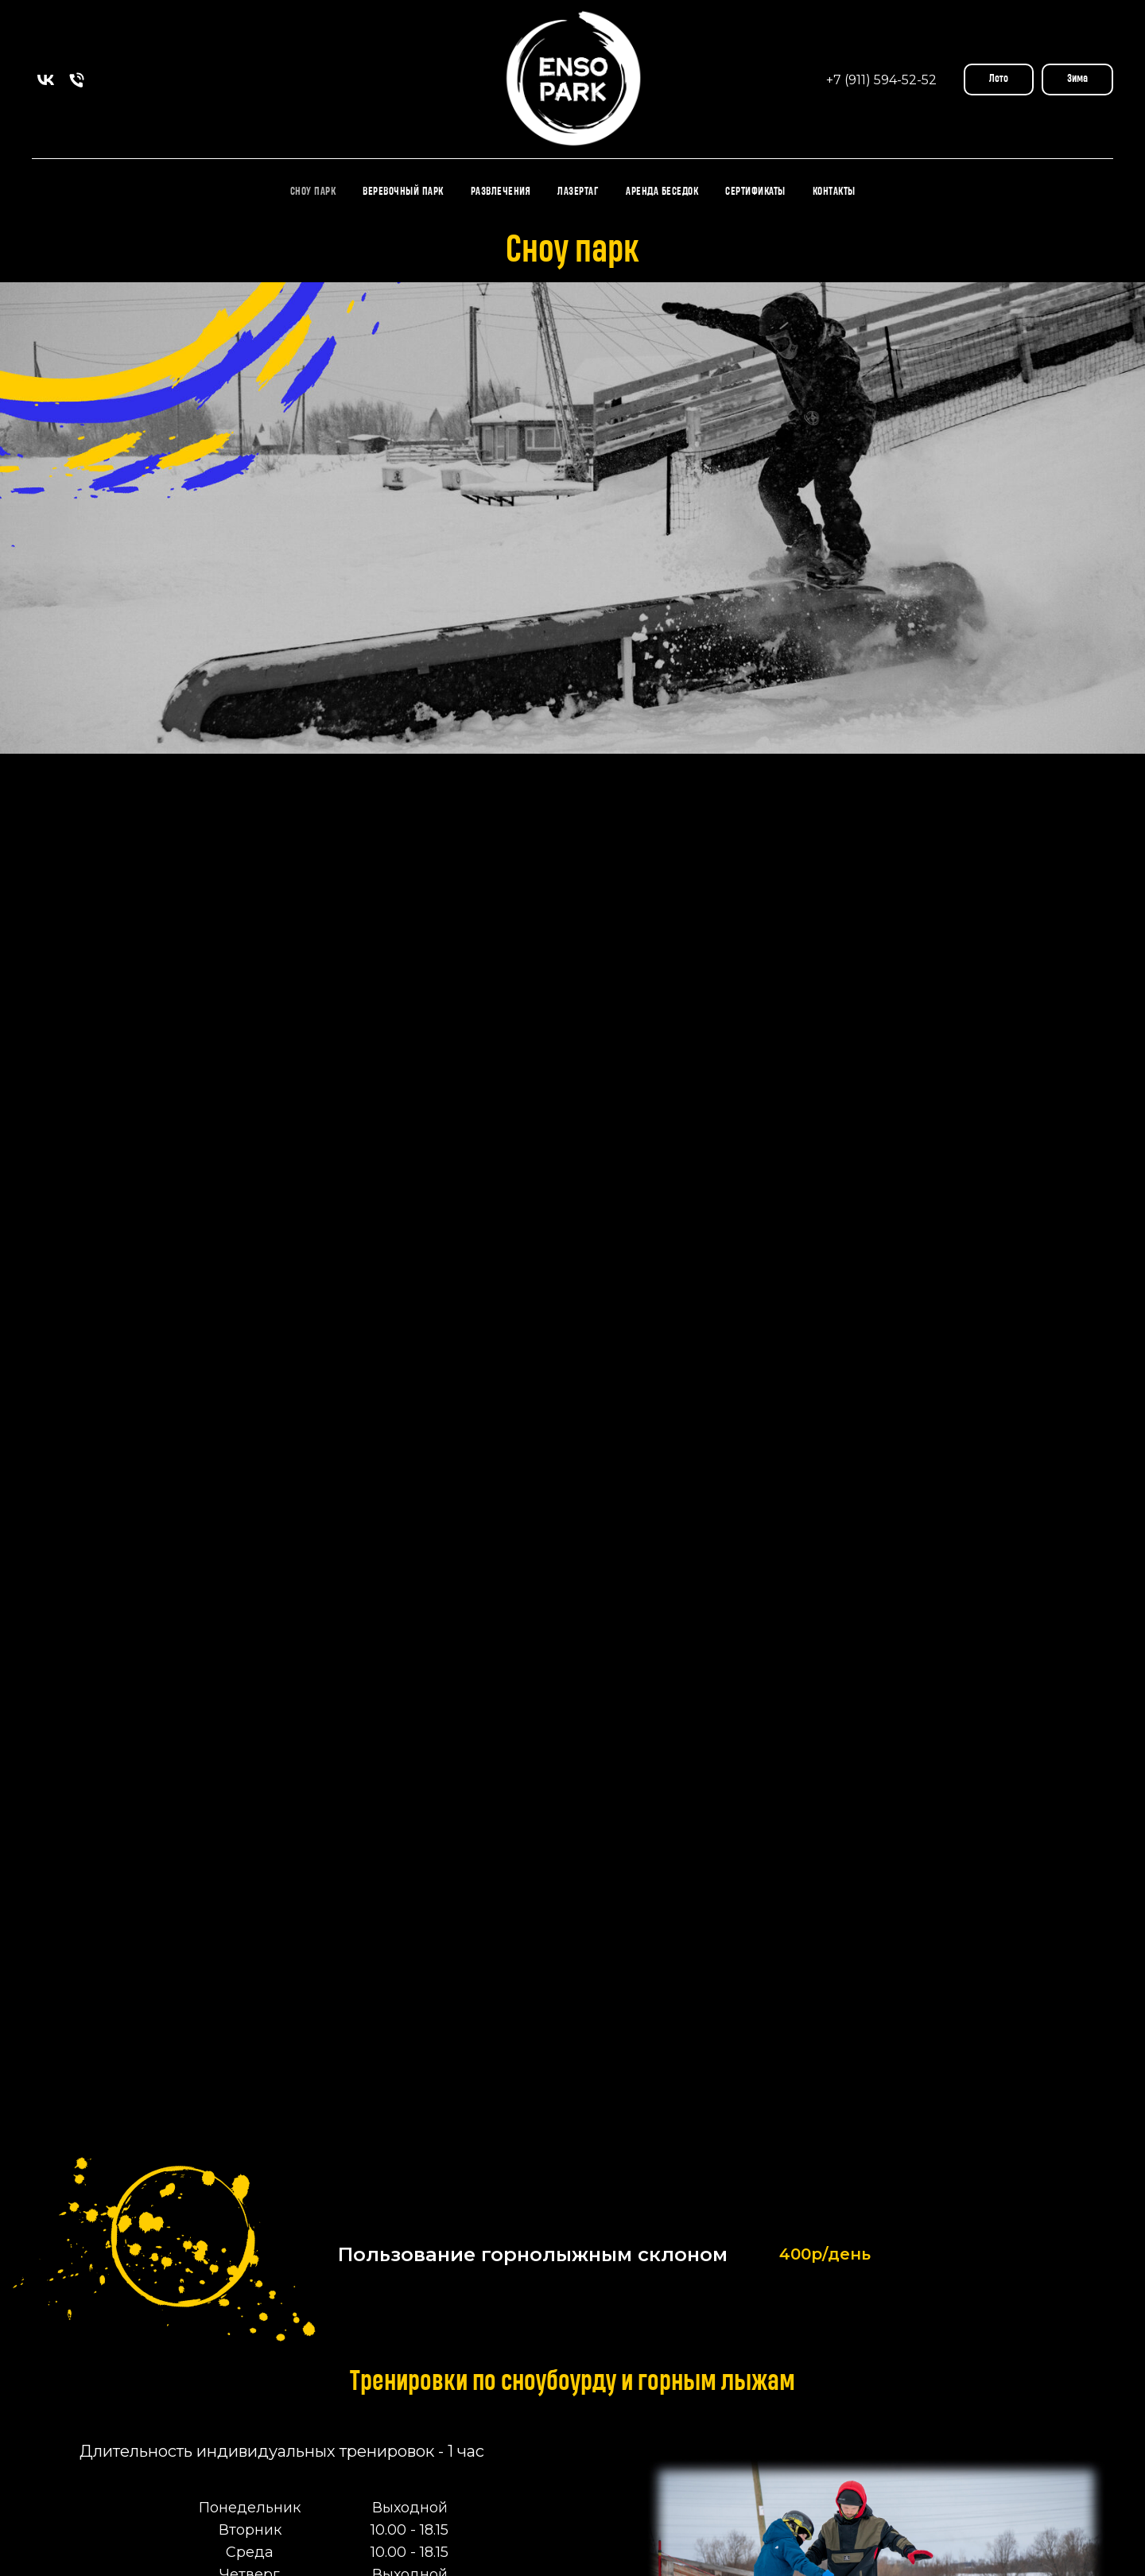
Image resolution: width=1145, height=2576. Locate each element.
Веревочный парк (403, 191)
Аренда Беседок (662, 191)
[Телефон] (77, 80)
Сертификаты (755, 191)
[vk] (46, 80)
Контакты (834, 191)
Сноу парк (313, 191)
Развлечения (501, 191)
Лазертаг (578, 191)
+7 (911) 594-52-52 (881, 79)
